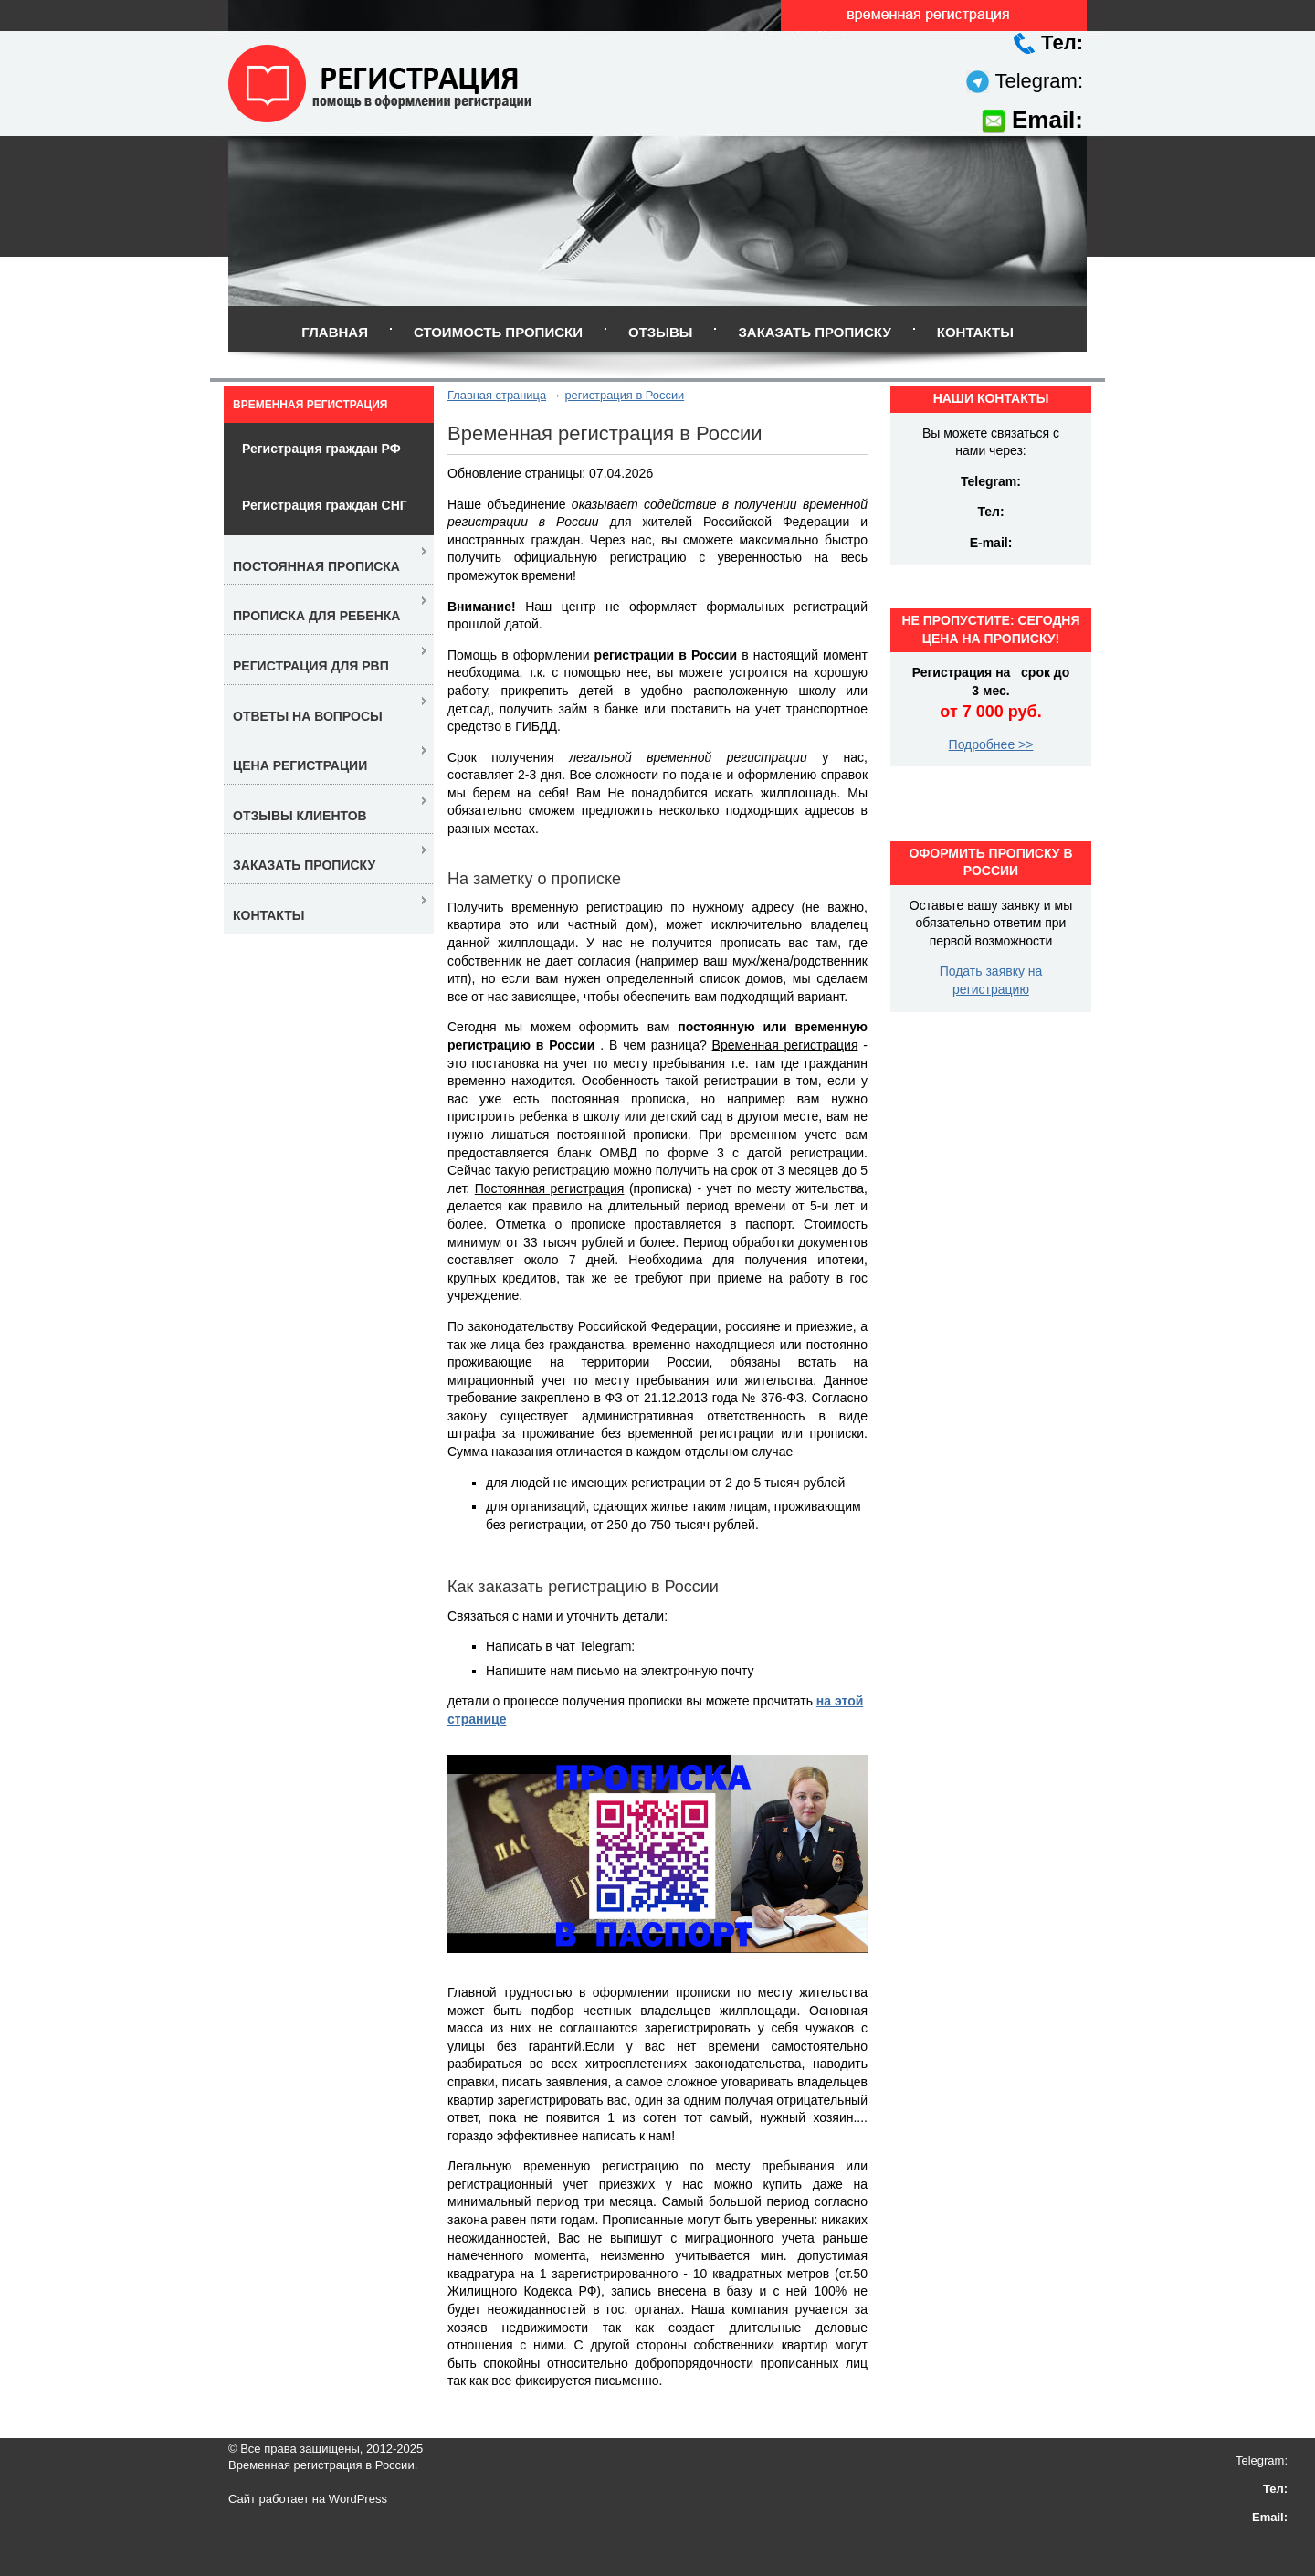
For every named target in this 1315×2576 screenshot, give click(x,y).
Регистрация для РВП (311, 666)
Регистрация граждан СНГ (324, 505)
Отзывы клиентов (300, 815)
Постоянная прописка (316, 566)
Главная (334, 332)
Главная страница (496, 395)
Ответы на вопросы (308, 716)
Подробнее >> (991, 744)
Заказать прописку (814, 332)
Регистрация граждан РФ (321, 448)
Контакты (975, 332)
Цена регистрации (300, 765)
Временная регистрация (310, 404)
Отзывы (660, 332)
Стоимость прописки (498, 332)
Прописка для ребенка (316, 615)
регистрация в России (624, 395)
